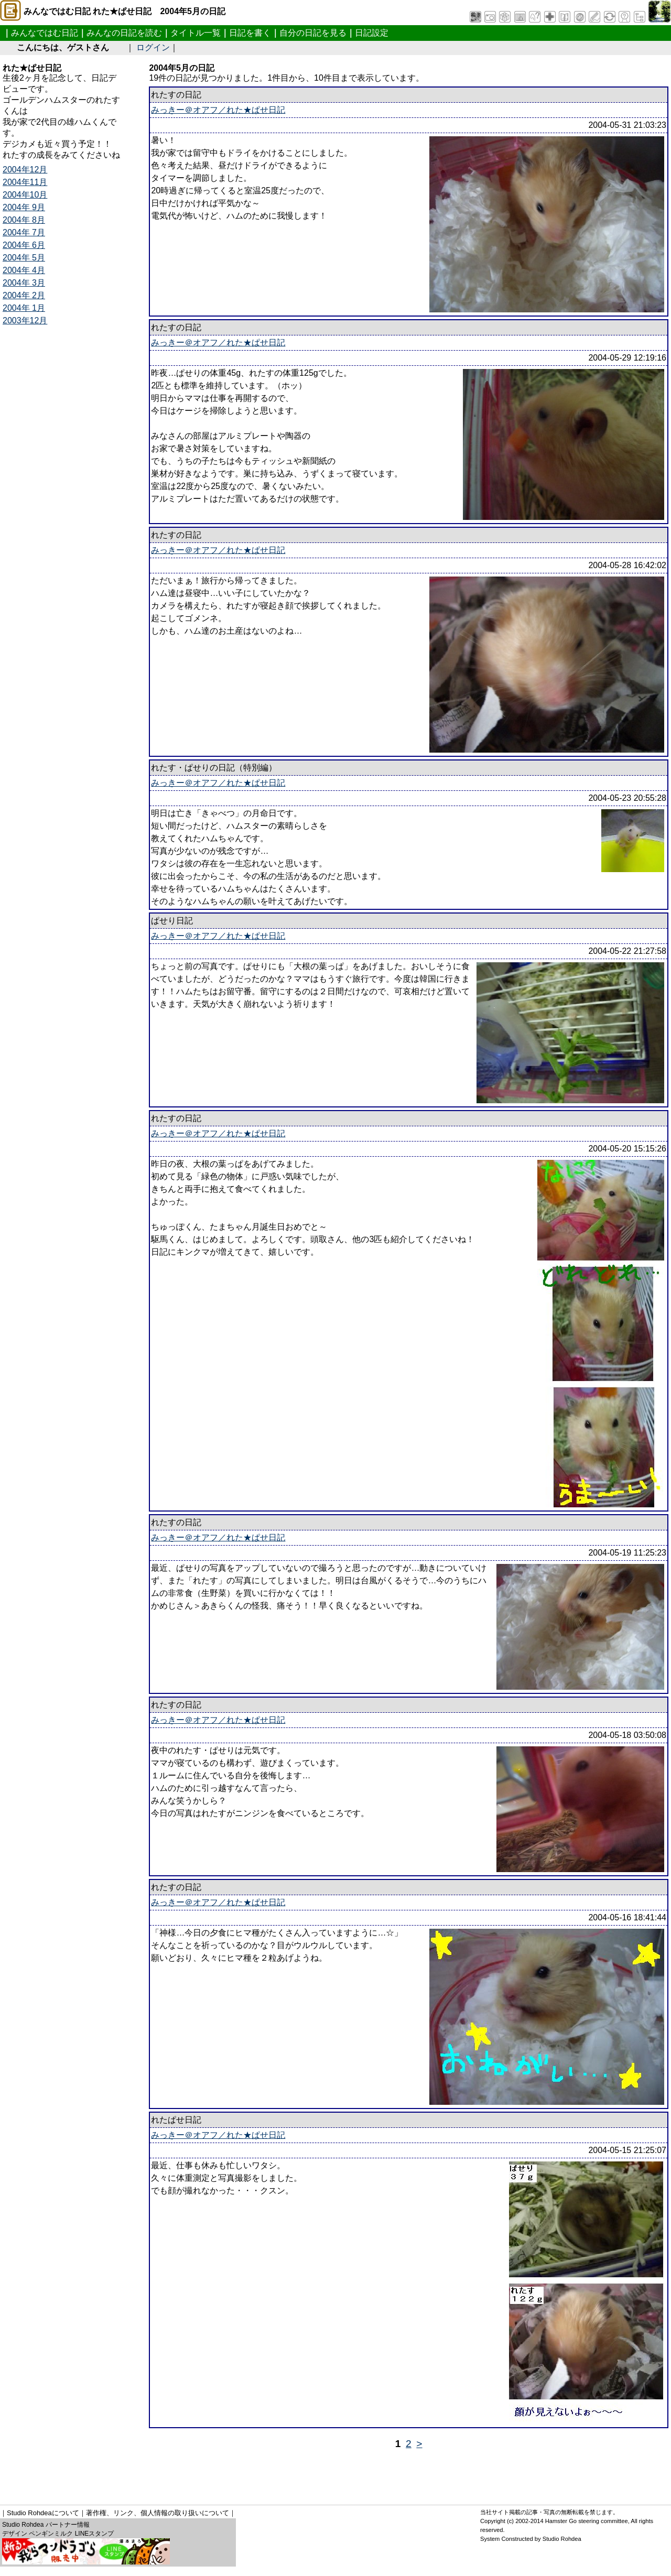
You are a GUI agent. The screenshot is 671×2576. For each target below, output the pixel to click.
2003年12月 (25, 320)
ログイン (153, 47)
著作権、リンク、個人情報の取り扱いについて (157, 2513)
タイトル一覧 (195, 32)
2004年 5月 (24, 257)
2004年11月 (25, 182)
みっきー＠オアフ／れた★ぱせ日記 (218, 109)
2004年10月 (25, 194)
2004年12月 (25, 169)
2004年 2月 (24, 295)
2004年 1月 (24, 307)
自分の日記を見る (313, 32)
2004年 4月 (24, 270)
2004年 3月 (24, 282)
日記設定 (371, 32)
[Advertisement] (193, 2473)
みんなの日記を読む (124, 32)
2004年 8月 (24, 219)
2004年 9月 (24, 207)
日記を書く (250, 32)
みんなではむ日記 (44, 32)
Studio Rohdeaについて (43, 2513)
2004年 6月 (24, 245)
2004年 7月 (24, 232)
